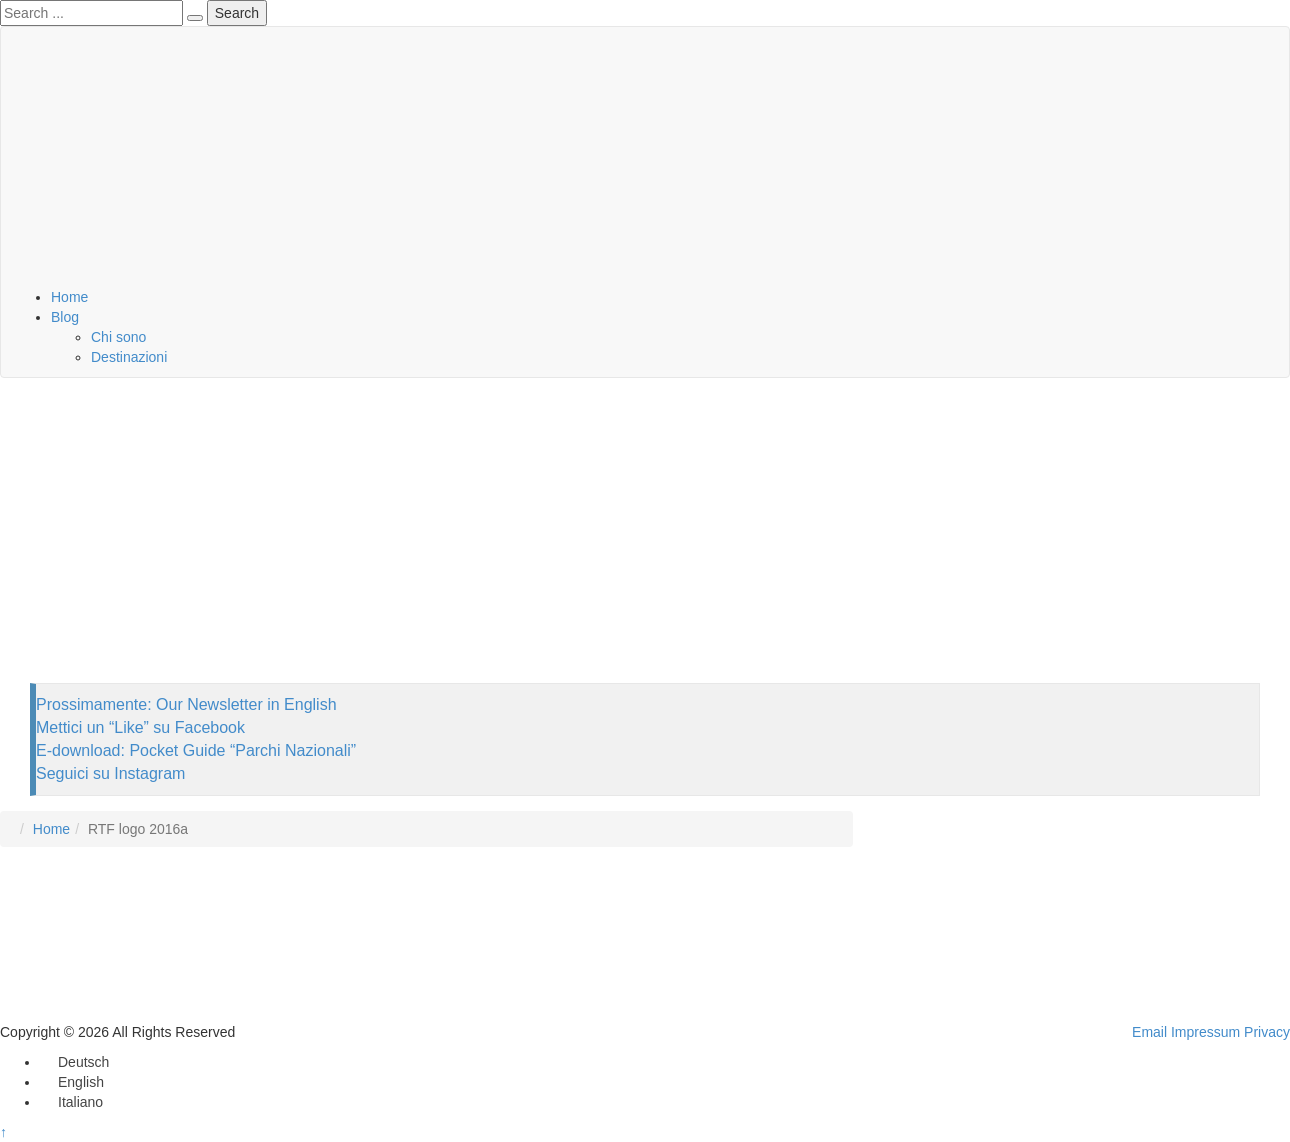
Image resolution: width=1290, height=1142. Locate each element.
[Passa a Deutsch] (74, 1062)
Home (69, 297)
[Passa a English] (72, 1082)
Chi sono (118, 337)
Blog (65, 317)
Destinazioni (129, 357)
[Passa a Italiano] (71, 1102)
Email (1149, 1032)
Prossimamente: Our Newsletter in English (186, 704)
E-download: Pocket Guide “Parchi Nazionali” (196, 750)
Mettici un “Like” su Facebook (140, 727)
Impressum (1205, 1032)
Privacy (1267, 1032)
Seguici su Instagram (110, 773)
